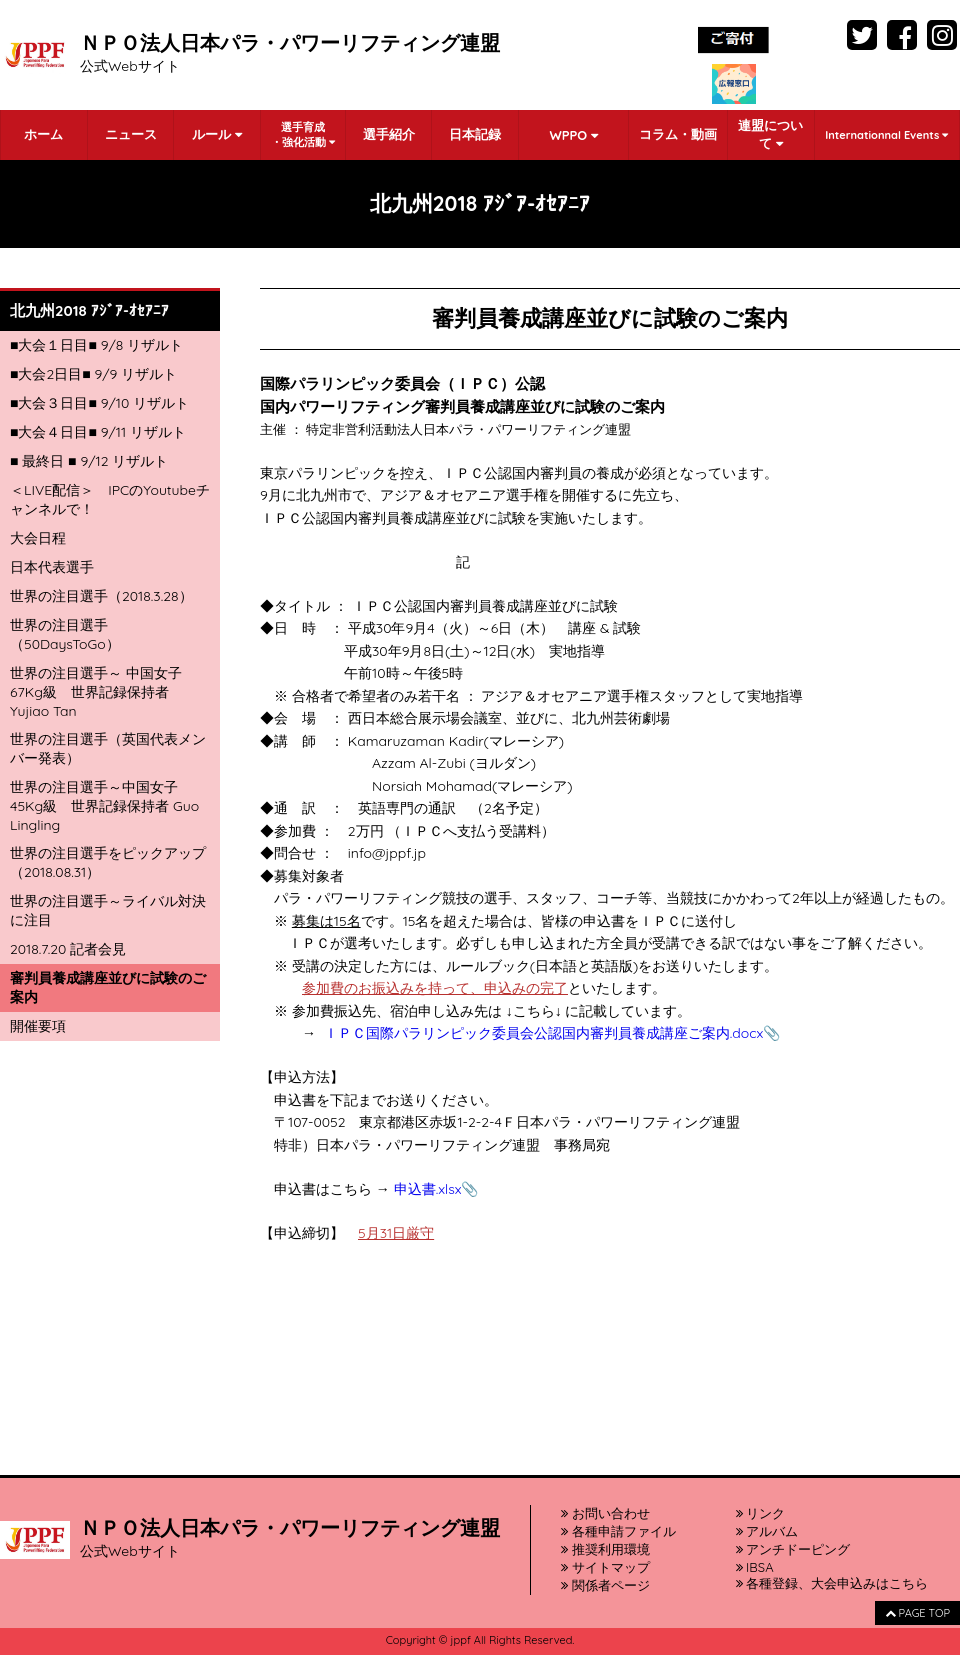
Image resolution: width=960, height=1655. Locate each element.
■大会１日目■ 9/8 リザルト (96, 345)
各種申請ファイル (618, 1531)
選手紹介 (389, 134)
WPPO (573, 135)
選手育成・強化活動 (303, 134)
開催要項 (38, 1026)
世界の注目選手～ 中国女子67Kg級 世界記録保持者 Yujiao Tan (96, 692)
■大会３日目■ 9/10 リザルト (99, 403)
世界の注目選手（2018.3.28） (101, 596)
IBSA (755, 1567)
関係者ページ (605, 1585)
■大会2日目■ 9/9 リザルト (93, 374)
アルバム (767, 1531)
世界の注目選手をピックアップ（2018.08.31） (108, 862)
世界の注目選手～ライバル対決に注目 (108, 910)
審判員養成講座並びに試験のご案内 (108, 987)
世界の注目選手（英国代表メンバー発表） (108, 748)
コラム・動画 (678, 134)
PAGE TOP (917, 1613)
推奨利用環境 (605, 1549)
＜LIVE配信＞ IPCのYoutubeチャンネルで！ (110, 499)
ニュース (131, 134)
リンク (761, 1513)
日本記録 (475, 134)
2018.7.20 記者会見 (68, 949)
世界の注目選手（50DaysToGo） (65, 634)
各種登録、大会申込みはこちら (832, 1583)
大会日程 (38, 538)
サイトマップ (605, 1567)
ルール (217, 134)
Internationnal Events (886, 135)
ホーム (43, 134)
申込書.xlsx (428, 1189)
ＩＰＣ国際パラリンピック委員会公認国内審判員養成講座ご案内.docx (544, 1033)
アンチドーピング (793, 1549)
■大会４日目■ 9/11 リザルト (98, 432)
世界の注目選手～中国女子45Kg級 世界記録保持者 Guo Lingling (104, 806)
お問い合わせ (605, 1513)
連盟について (770, 134)
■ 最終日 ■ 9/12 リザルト (89, 461)
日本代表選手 (52, 567)
